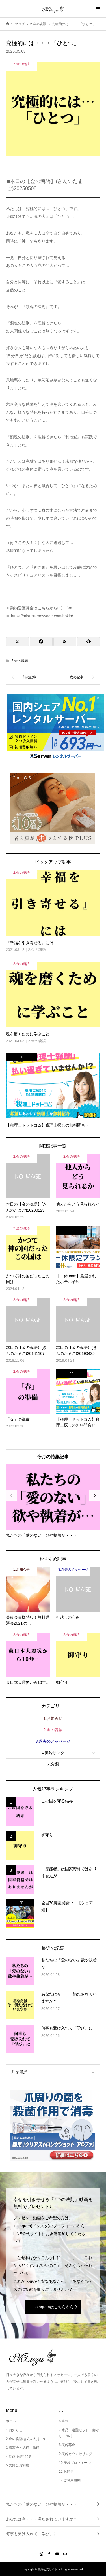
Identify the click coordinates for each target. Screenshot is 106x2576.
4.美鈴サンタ (53, 1752)
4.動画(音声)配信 (18, 2456)
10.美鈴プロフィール (75, 2463)
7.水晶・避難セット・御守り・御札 (79, 2433)
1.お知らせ (53, 1718)
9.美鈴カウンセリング (75, 2454)
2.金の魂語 (20, 661)
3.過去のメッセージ (53, 1741)
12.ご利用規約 (70, 2480)
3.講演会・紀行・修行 (22, 2448)
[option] (53, 1501)
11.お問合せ (68, 2471)
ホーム (11, 2421)
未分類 (53, 1764)
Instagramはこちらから (52, 2307)
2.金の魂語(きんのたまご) (25, 2439)
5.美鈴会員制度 (17, 2465)
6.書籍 (63, 2421)
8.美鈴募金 (67, 2445)
